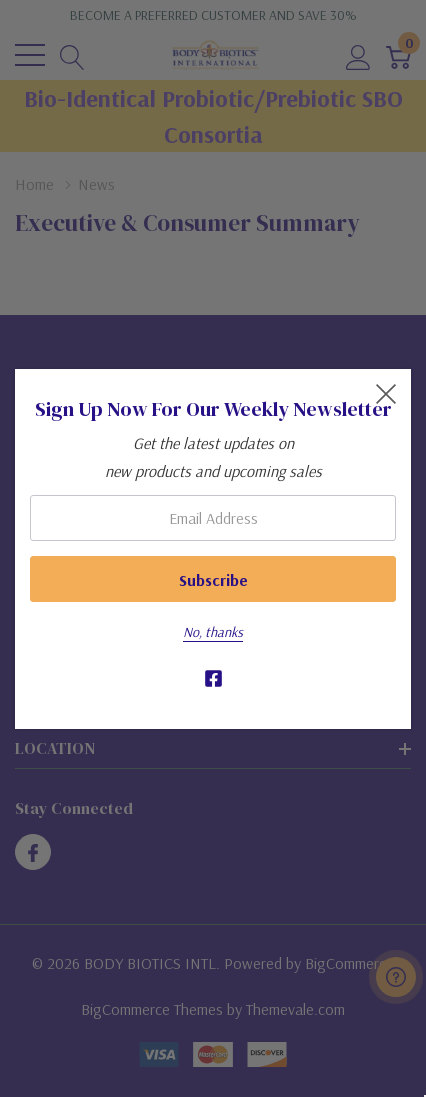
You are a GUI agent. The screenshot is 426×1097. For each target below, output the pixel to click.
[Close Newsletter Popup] (386, 394)
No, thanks (213, 632)
